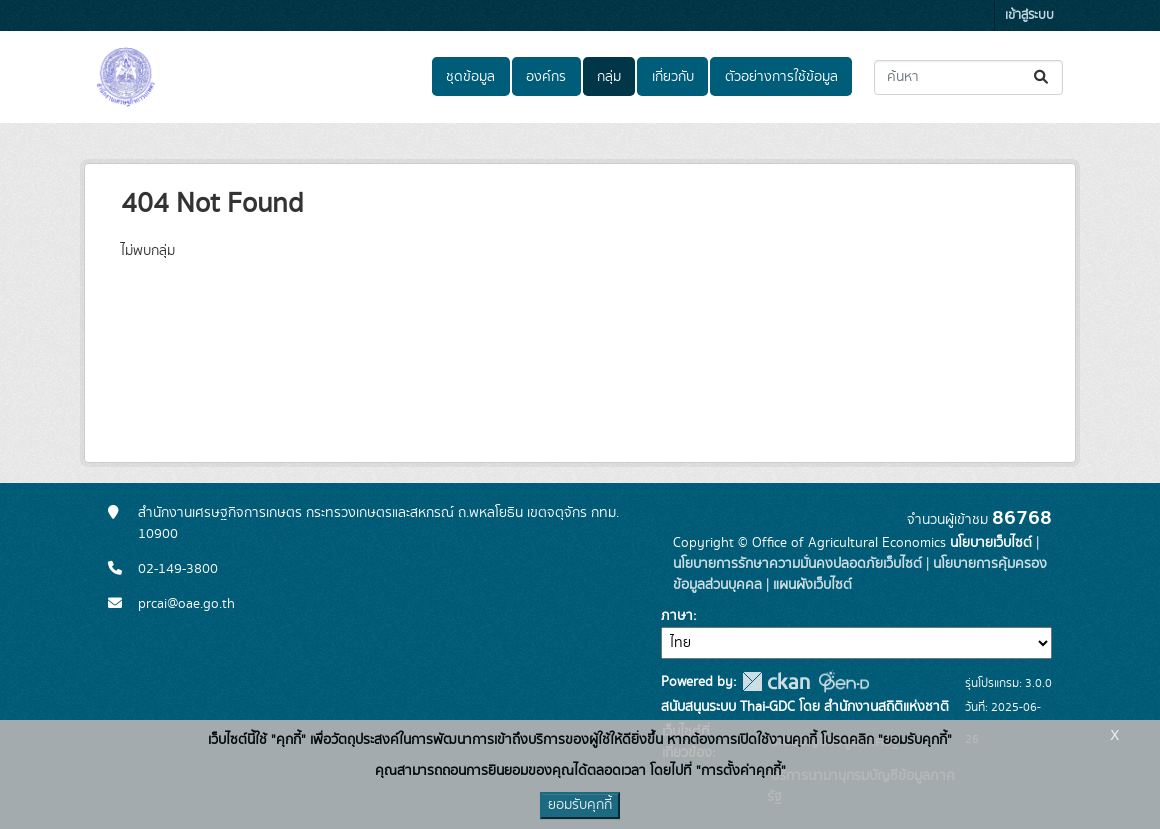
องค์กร (546, 77)
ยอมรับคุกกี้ (580, 805)
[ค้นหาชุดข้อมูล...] (968, 77)
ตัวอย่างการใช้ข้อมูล (781, 77)
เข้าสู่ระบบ (1029, 15)
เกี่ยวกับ (673, 77)
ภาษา (677, 616)
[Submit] (1042, 77)
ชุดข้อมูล (470, 77)
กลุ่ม (609, 77)
